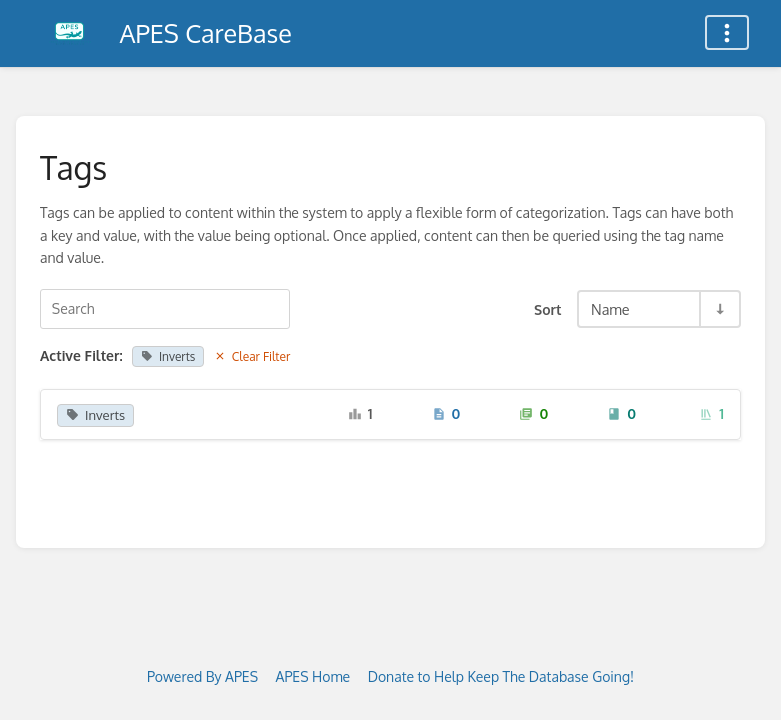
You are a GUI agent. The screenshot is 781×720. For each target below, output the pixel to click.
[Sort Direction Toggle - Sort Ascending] (719, 309)
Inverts (168, 356)
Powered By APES (202, 676)
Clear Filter (252, 356)
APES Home (313, 676)
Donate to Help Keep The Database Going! (501, 676)
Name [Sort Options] (610, 309)
